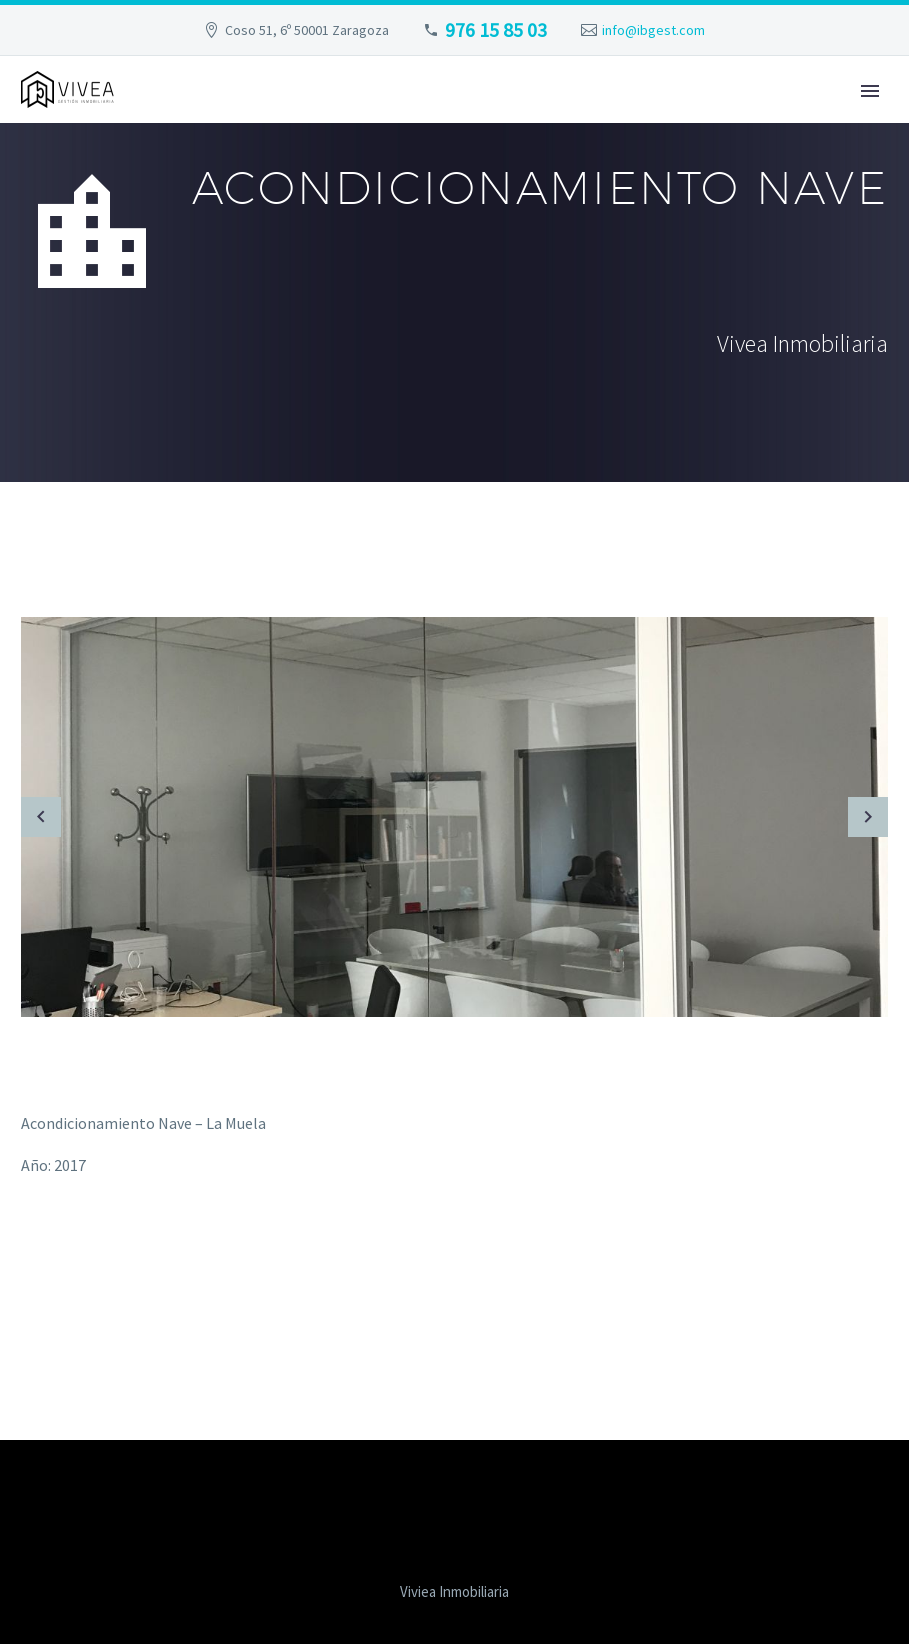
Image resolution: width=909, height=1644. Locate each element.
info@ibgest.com (653, 30)
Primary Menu (870, 91)
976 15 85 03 (496, 29)
